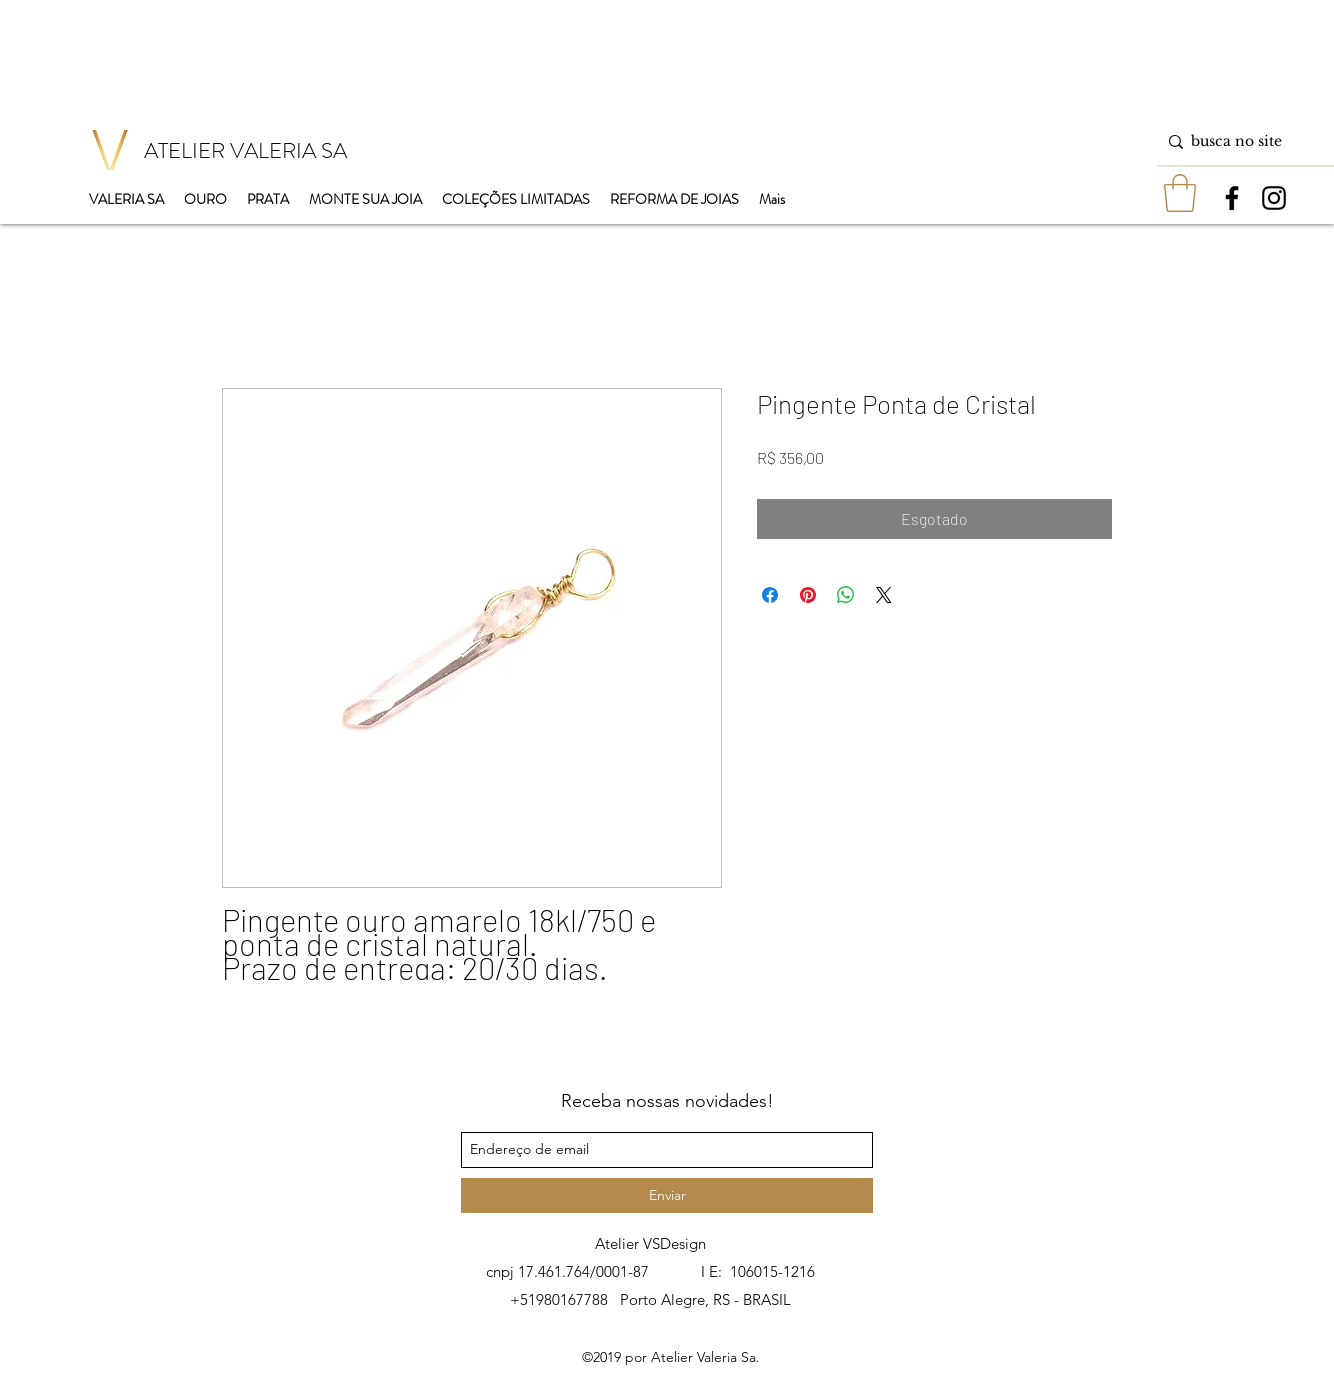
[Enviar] (667, 1195)
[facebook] (1232, 198)
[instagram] (1274, 198)
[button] (1180, 193)
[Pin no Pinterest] (808, 595)
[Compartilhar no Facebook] (770, 595)
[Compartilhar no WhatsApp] (846, 595)
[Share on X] (884, 595)
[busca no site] (1241, 141)
